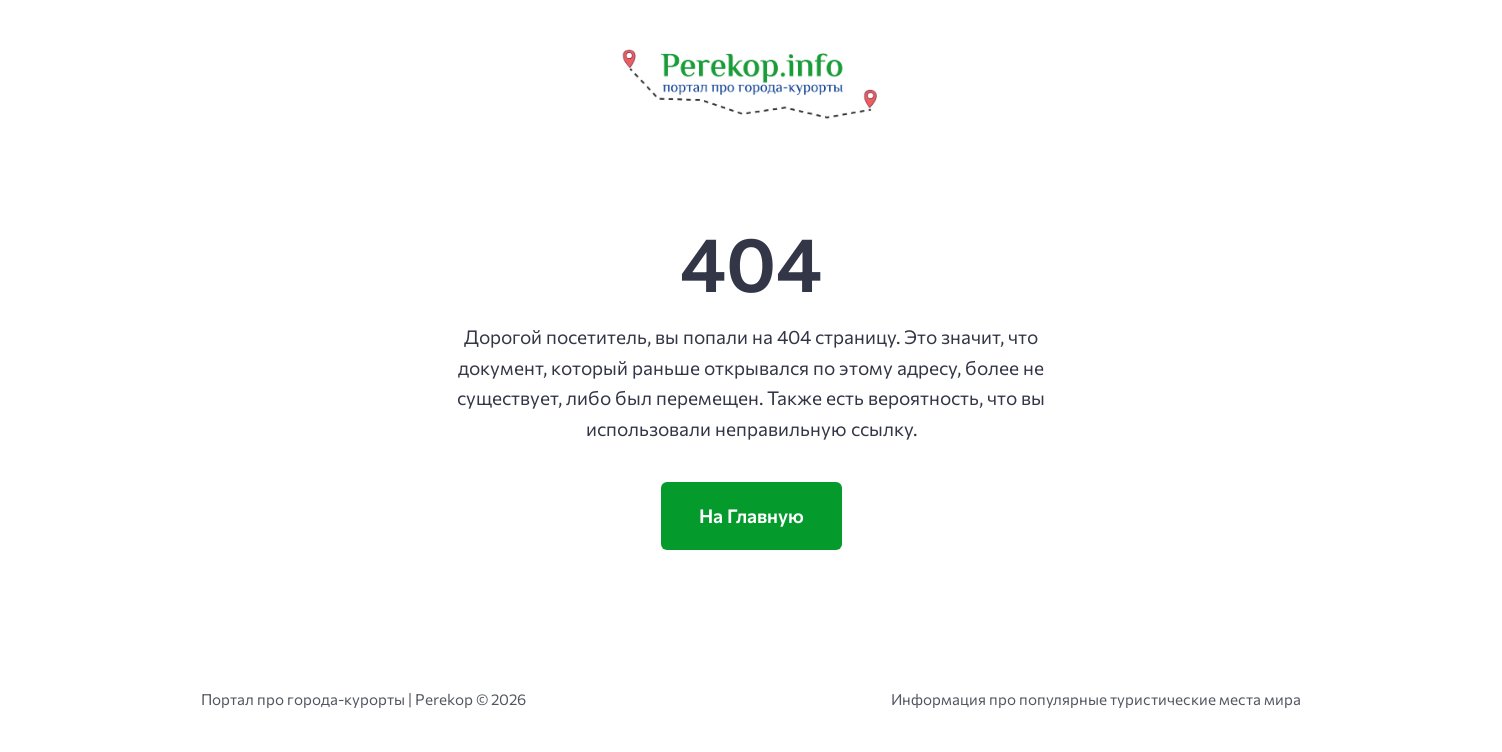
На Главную (751, 515)
